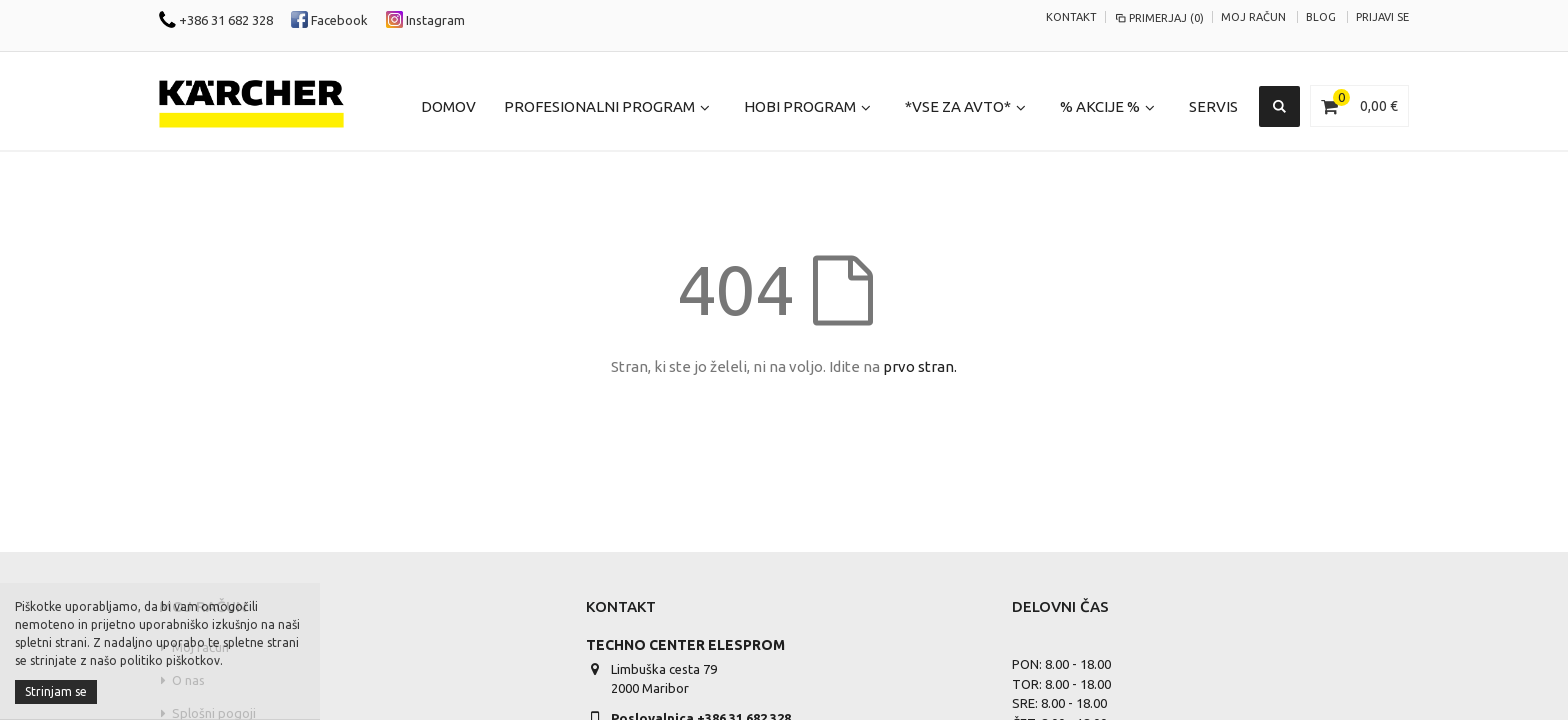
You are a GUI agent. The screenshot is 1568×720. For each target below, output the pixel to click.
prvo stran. (920, 366)
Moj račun (1253, 17)
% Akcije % (1100, 106)
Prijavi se (1382, 17)
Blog (1321, 17)
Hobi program (800, 106)
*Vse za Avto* (958, 106)
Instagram (425, 20)
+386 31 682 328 (216, 20)
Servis (1213, 106)
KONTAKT (1071, 17)
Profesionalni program (599, 106)
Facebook (329, 20)
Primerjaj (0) (1159, 18)
